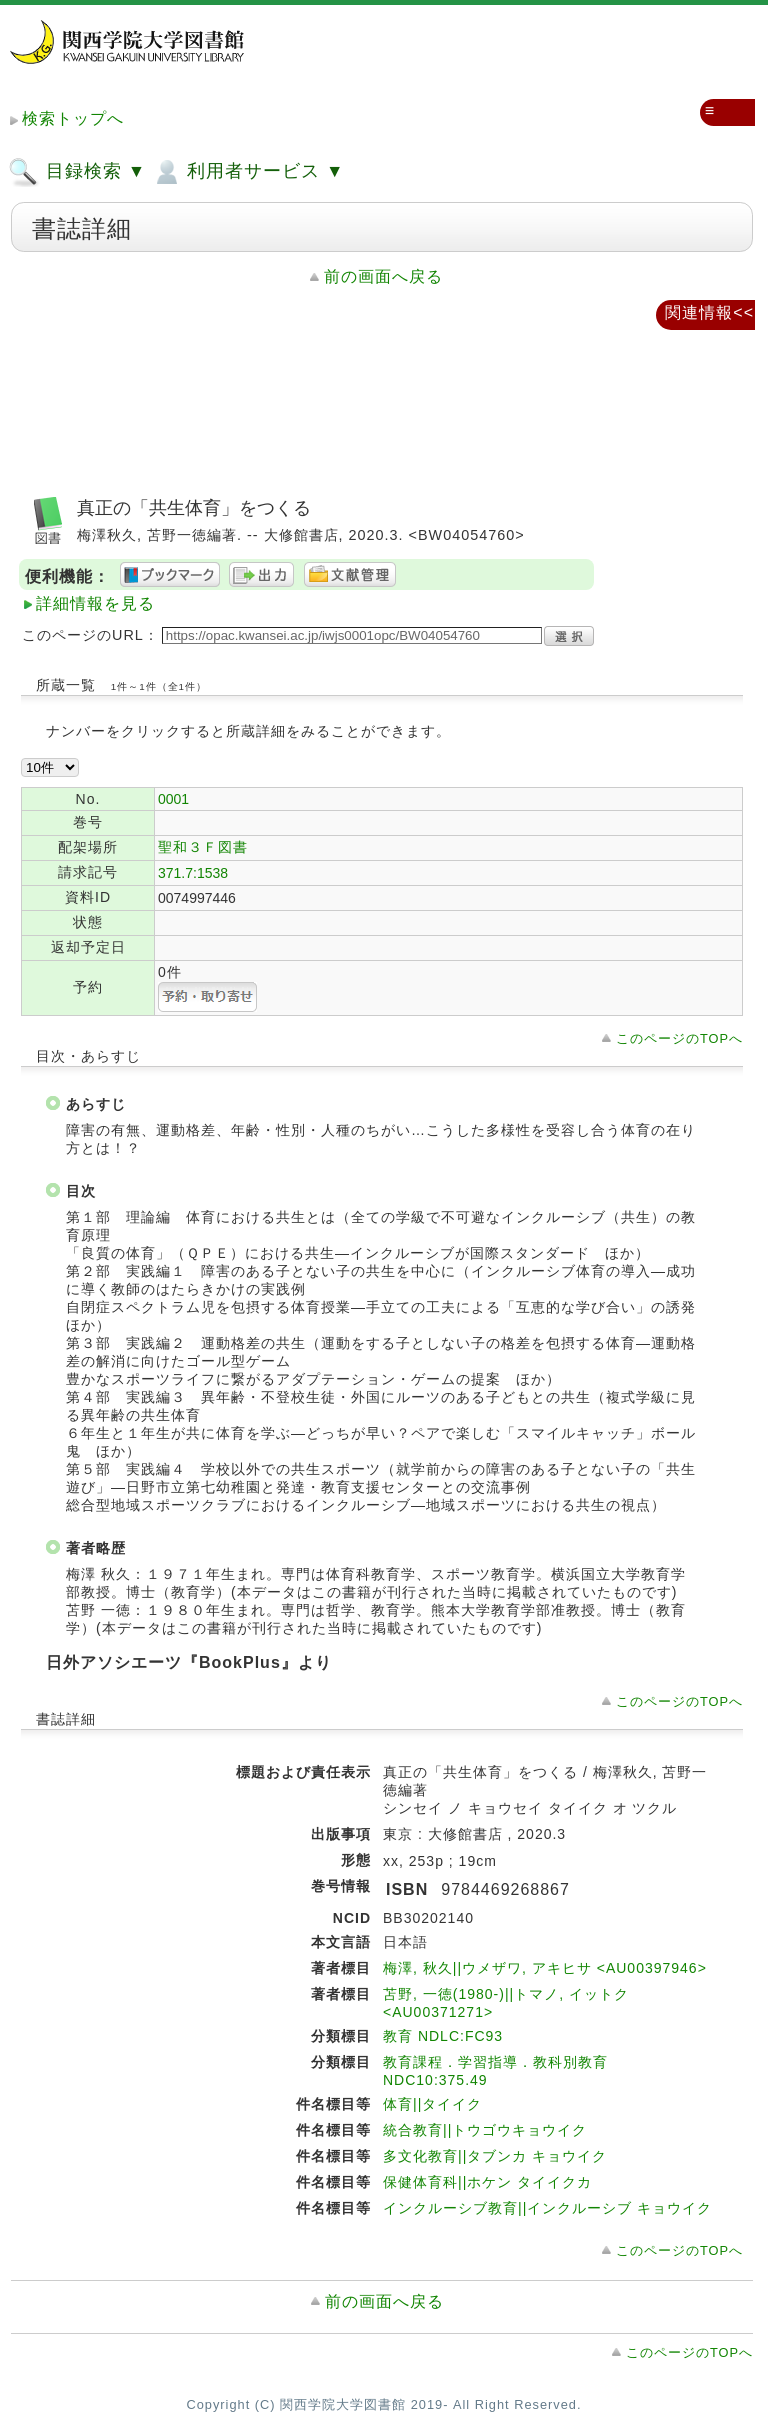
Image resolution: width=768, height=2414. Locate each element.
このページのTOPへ (679, 1038)
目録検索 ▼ (77, 172)
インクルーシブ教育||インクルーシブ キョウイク (547, 2208)
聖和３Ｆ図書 (203, 847)
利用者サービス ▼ (247, 172)
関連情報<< (709, 312)
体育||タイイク (432, 2104)
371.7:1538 (193, 873)
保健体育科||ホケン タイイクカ (487, 2182)
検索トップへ (73, 118)
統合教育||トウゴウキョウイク (485, 2130)
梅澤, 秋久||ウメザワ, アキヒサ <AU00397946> (545, 1968)
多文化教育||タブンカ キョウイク (495, 2156)
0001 (173, 799)
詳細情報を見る (95, 603)
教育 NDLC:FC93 (443, 2036)
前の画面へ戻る (383, 276)
